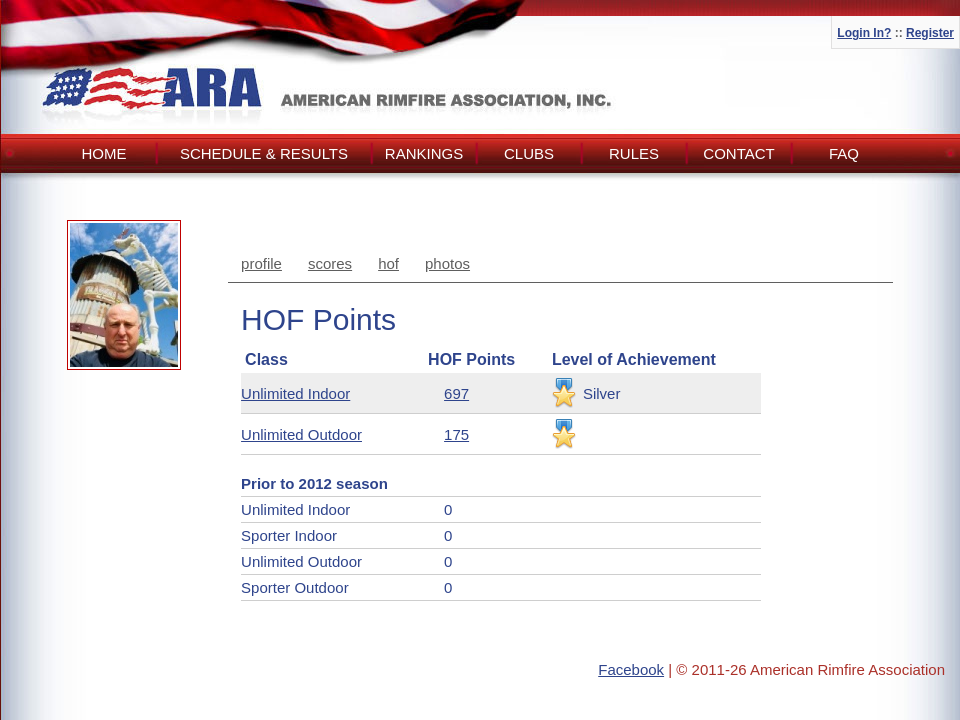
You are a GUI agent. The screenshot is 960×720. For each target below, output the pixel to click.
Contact (738, 153)
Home (104, 153)
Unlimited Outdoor (301, 434)
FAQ (844, 153)
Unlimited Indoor (295, 393)
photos (447, 263)
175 (456, 434)
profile (261, 263)
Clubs (529, 153)
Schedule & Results (264, 153)
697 (456, 393)
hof (388, 263)
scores (330, 263)
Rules (634, 153)
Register (930, 33)
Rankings (424, 153)
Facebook (631, 669)
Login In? (864, 33)
